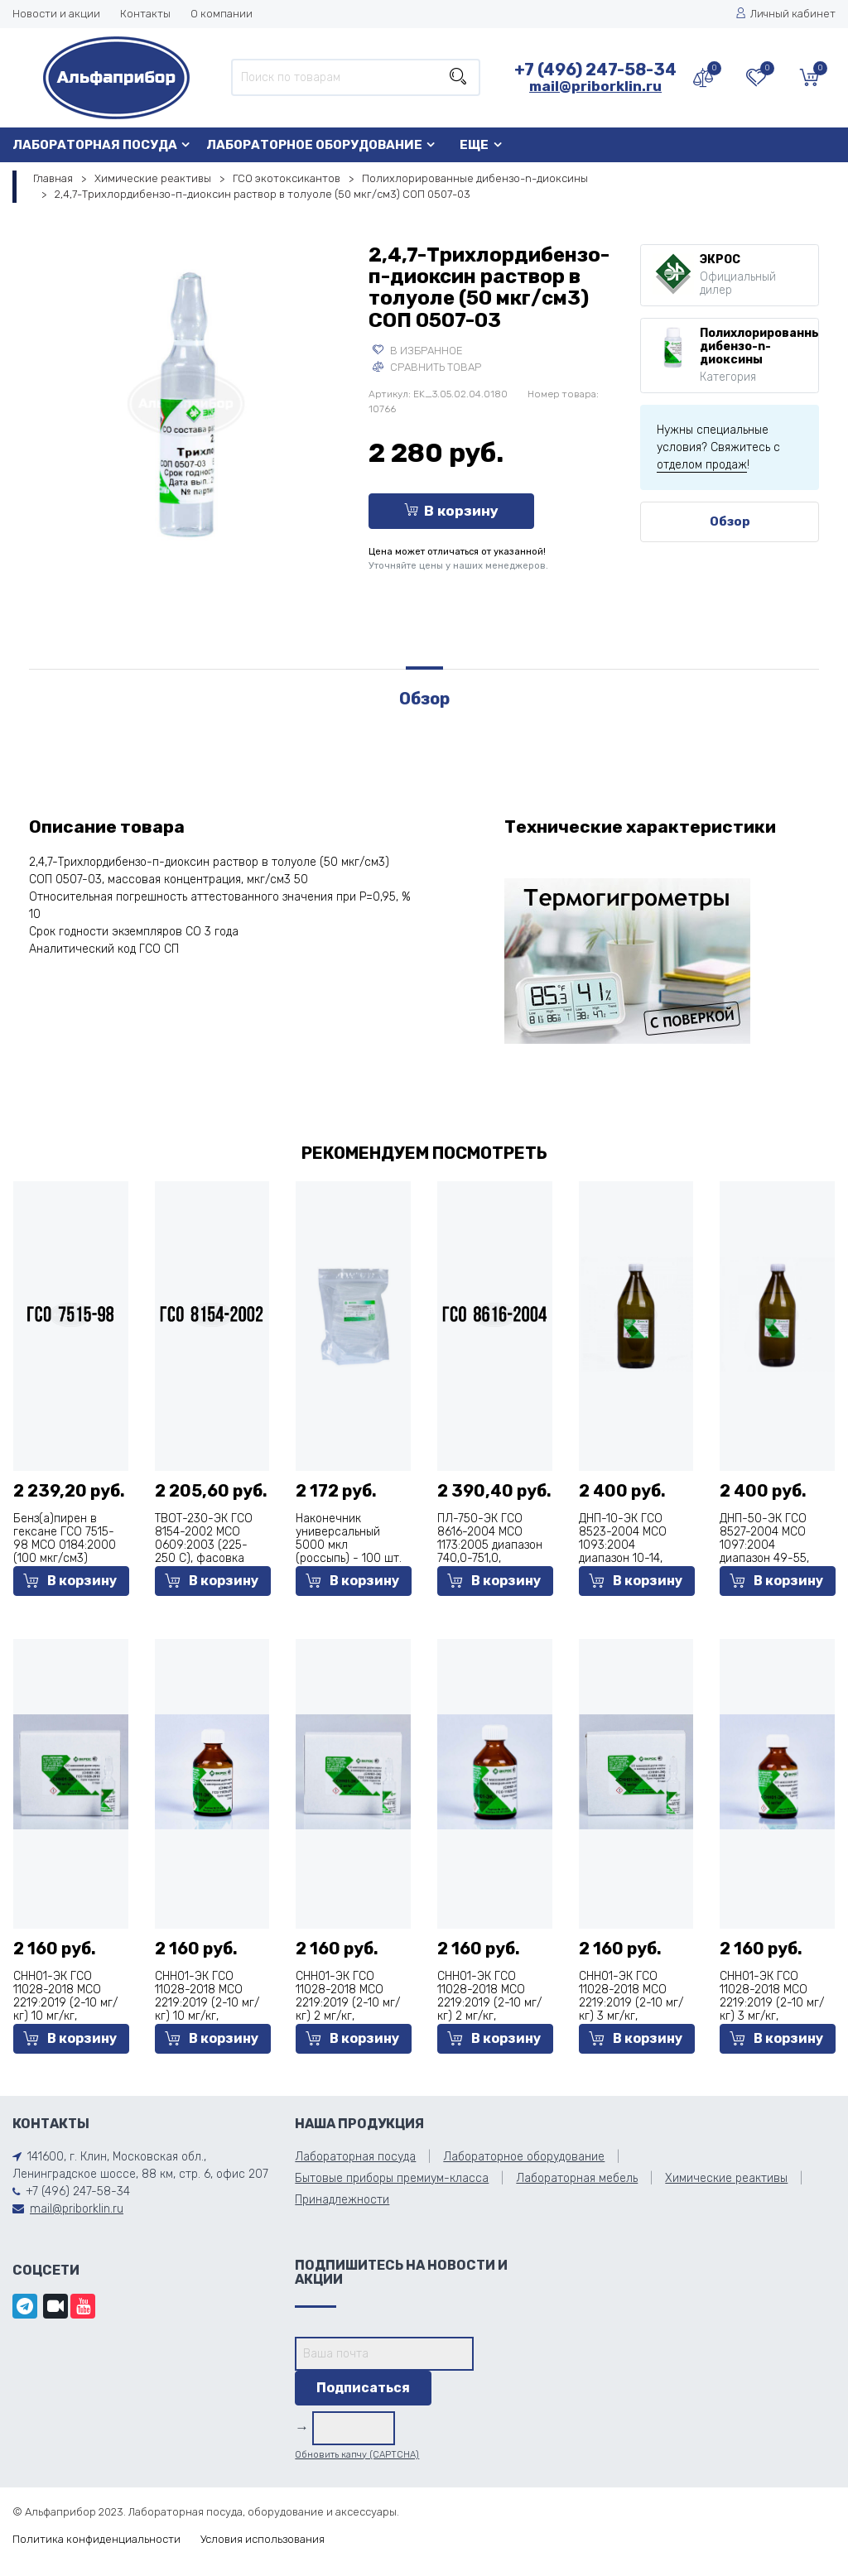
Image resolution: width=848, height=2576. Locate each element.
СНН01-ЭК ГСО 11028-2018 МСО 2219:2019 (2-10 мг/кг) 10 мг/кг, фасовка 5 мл (65, 2002)
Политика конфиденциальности (96, 2539)
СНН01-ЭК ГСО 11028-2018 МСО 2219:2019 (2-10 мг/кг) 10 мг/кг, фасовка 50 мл (207, 2002)
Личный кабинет (785, 13)
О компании (221, 13)
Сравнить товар (427, 367)
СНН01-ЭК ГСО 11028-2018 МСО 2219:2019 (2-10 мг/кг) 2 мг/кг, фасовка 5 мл (348, 2002)
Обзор (730, 521)
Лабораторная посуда (94, 144)
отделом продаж (702, 465)
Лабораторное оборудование (314, 144)
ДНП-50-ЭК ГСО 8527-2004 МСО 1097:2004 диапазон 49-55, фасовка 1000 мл (767, 1545)
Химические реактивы (152, 178)
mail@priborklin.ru (595, 86)
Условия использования (262, 2539)
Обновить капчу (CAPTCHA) (357, 2454)
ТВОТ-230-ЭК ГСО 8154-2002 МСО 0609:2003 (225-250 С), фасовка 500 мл (204, 1545)
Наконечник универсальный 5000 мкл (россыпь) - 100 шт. (349, 1538)
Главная (53, 178)
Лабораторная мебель (577, 2178)
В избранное (418, 350)
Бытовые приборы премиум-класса (392, 2178)
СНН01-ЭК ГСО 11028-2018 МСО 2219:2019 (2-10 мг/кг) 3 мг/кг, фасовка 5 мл (631, 2002)
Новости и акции (56, 13)
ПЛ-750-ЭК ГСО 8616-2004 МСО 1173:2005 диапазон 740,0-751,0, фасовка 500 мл (489, 1545)
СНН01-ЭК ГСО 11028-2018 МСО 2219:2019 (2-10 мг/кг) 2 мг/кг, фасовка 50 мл (489, 2002)
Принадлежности (342, 2200)
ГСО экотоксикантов (286, 178)
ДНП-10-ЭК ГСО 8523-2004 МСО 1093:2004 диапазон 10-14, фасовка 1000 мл (626, 1545)
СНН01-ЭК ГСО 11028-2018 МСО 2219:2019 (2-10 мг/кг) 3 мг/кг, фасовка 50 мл (772, 2002)
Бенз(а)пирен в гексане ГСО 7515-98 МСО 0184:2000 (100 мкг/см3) (64, 1538)
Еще (474, 144)
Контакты (145, 13)
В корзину (451, 510)
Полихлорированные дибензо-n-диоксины (475, 178)
